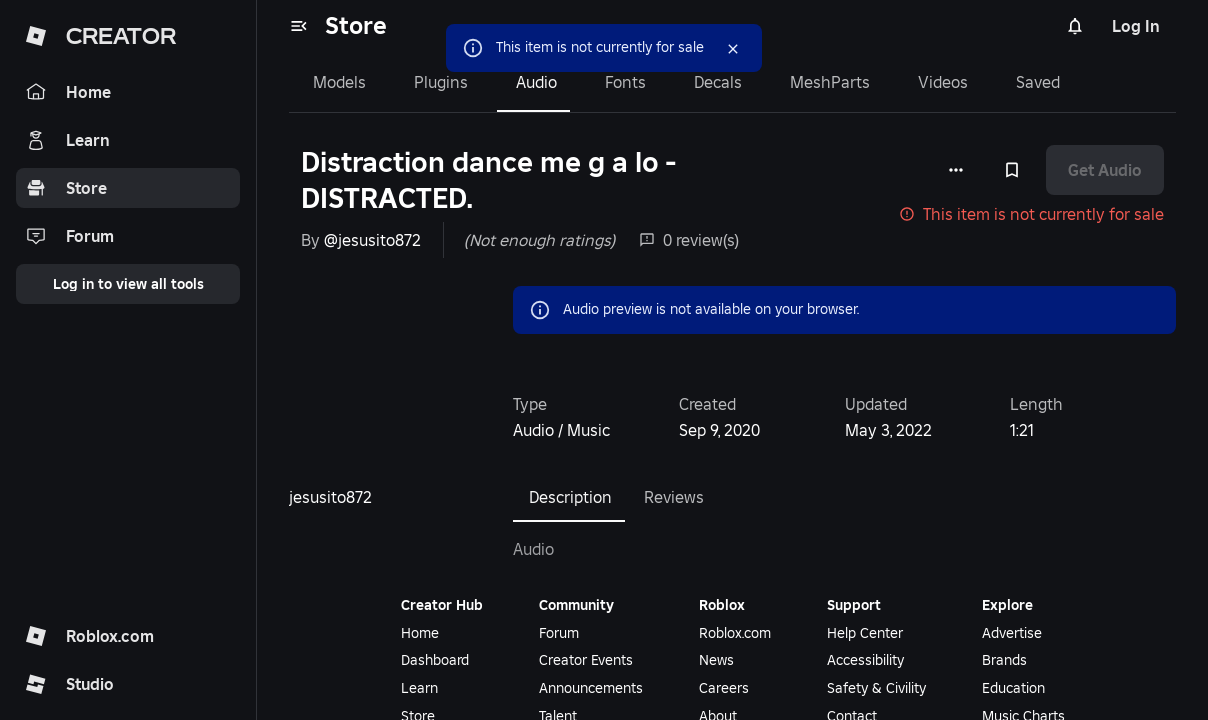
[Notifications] (1075, 26)
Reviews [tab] (674, 497)
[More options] (956, 170)
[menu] (299, 26)
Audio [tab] (536, 82)
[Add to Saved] (1012, 170)
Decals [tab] (718, 82)
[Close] (733, 49)
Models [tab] (339, 82)
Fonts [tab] (625, 82)
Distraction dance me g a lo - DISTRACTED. (488, 180)
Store (356, 25)
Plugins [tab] (441, 82)
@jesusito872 (372, 240)
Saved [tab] (1038, 82)
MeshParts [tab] (830, 82)
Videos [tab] (943, 82)
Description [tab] (570, 497)
